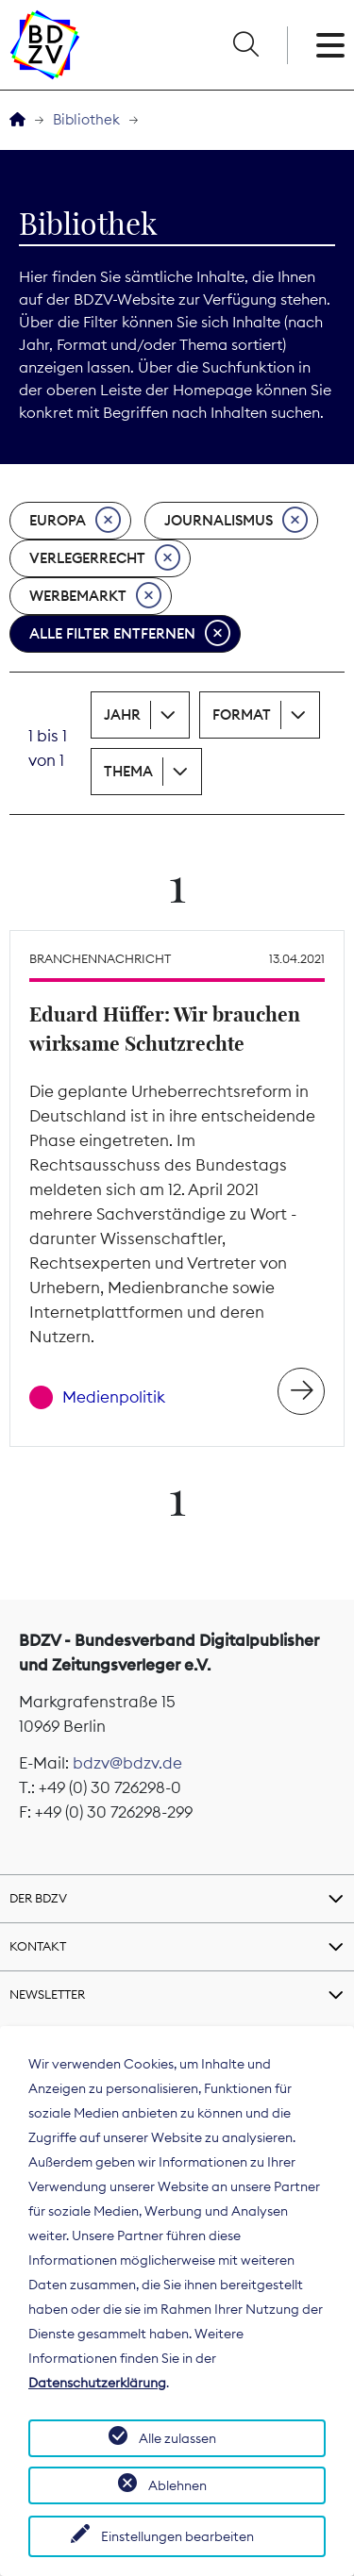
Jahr (122, 714)
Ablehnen (177, 2485)
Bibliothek (86, 119)
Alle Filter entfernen (129, 634)
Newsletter (47, 1994)
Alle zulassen (177, 2438)
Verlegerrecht (104, 558)
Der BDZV (38, 1897)
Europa (75, 521)
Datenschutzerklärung (97, 2382)
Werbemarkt (95, 596)
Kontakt (37, 1945)
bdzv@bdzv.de (127, 1763)
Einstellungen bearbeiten (177, 2536)
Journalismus (236, 521)
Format (241, 714)
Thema (128, 771)
